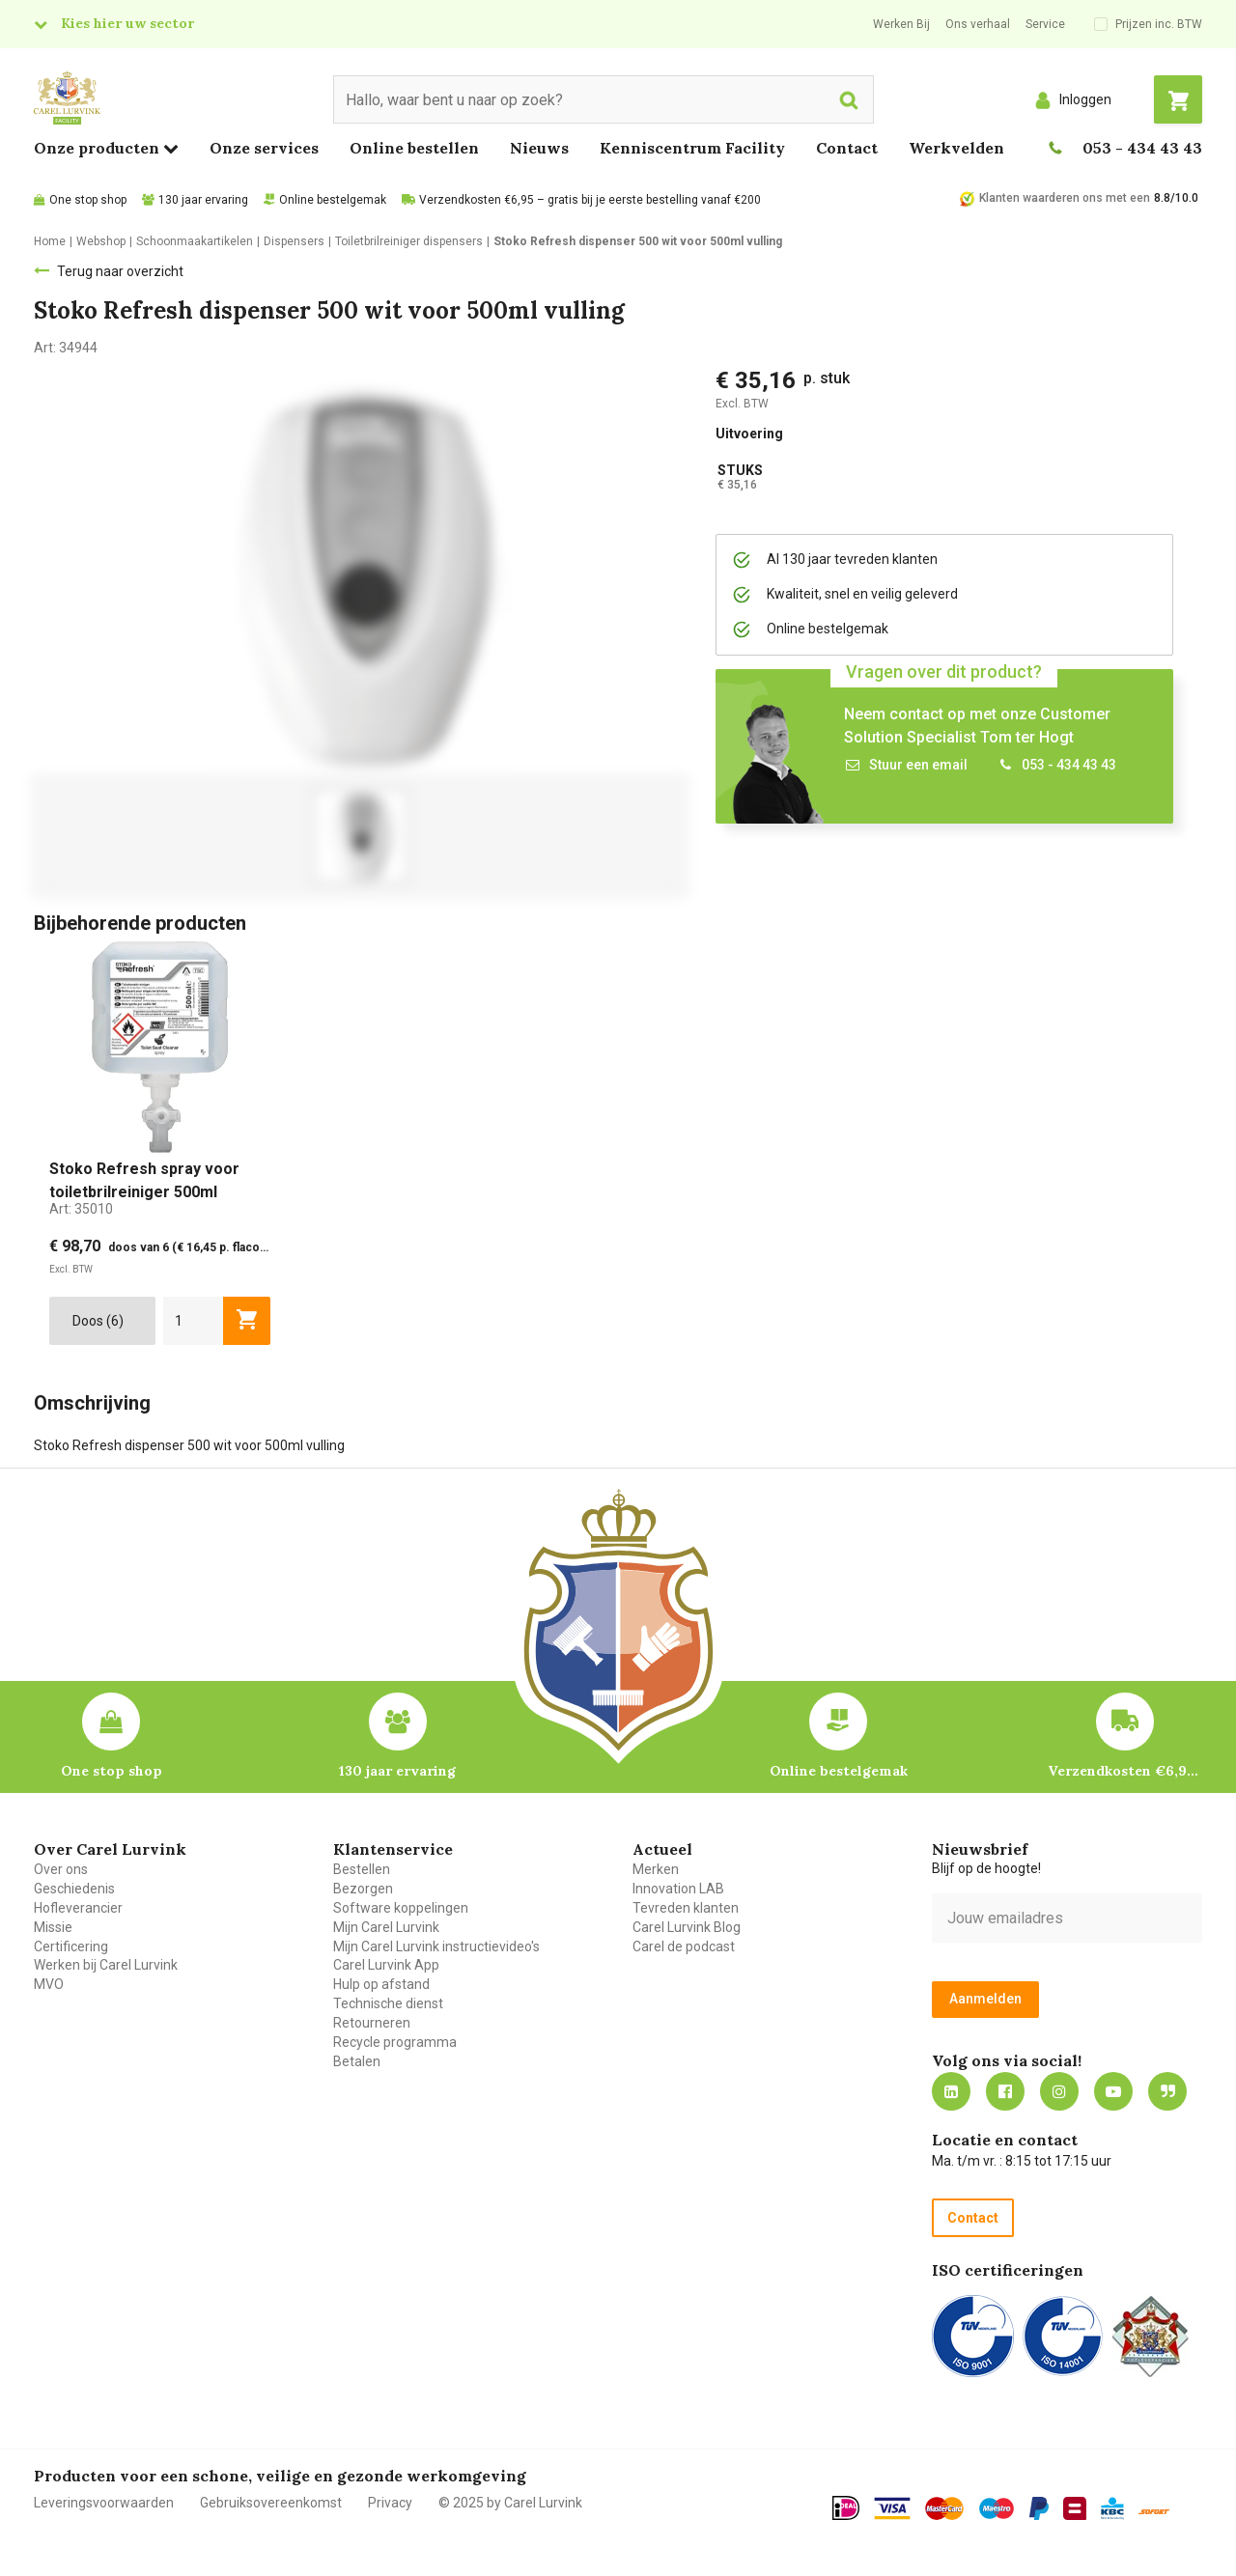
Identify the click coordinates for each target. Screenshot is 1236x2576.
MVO (49, 1984)
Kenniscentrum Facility (692, 147)
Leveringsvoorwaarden (104, 2502)
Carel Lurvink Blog (686, 1927)
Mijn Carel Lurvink (386, 1927)
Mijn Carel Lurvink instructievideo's (436, 1946)
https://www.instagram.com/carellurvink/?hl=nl (1059, 2091)
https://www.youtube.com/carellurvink (1113, 2091)
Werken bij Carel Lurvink (106, 1965)
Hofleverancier (78, 1908)
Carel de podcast (683, 1946)
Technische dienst (388, 2003)
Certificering (71, 1946)
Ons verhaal (977, 24)
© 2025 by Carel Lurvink (510, 2502)
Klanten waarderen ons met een (1064, 198)
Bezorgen (363, 1888)
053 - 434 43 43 (1142, 147)
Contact (847, 147)
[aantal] (193, 1321)
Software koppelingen (400, 1908)
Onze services (264, 147)
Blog (1167, 2091)
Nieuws (539, 147)
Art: (81, 1209)
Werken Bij (901, 24)
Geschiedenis (74, 1888)
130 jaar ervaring (203, 200)
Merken (655, 1869)
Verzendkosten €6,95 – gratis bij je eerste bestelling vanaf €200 (590, 200)
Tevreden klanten (685, 1908)
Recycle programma (395, 2042)
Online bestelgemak (332, 200)
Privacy (390, 2502)
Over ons (61, 1869)
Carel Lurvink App (386, 1965)
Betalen (356, 2061)
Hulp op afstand (381, 1984)
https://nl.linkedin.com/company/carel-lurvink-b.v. (951, 2091)
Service (1045, 24)
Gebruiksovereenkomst (271, 2502)
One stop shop (87, 200)
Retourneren (371, 2022)
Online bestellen (414, 147)
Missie (53, 1927)
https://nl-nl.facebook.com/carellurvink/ (1005, 2091)
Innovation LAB (678, 1888)
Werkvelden (956, 147)
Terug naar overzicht (120, 271)
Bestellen (361, 1869)
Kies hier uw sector (127, 23)
